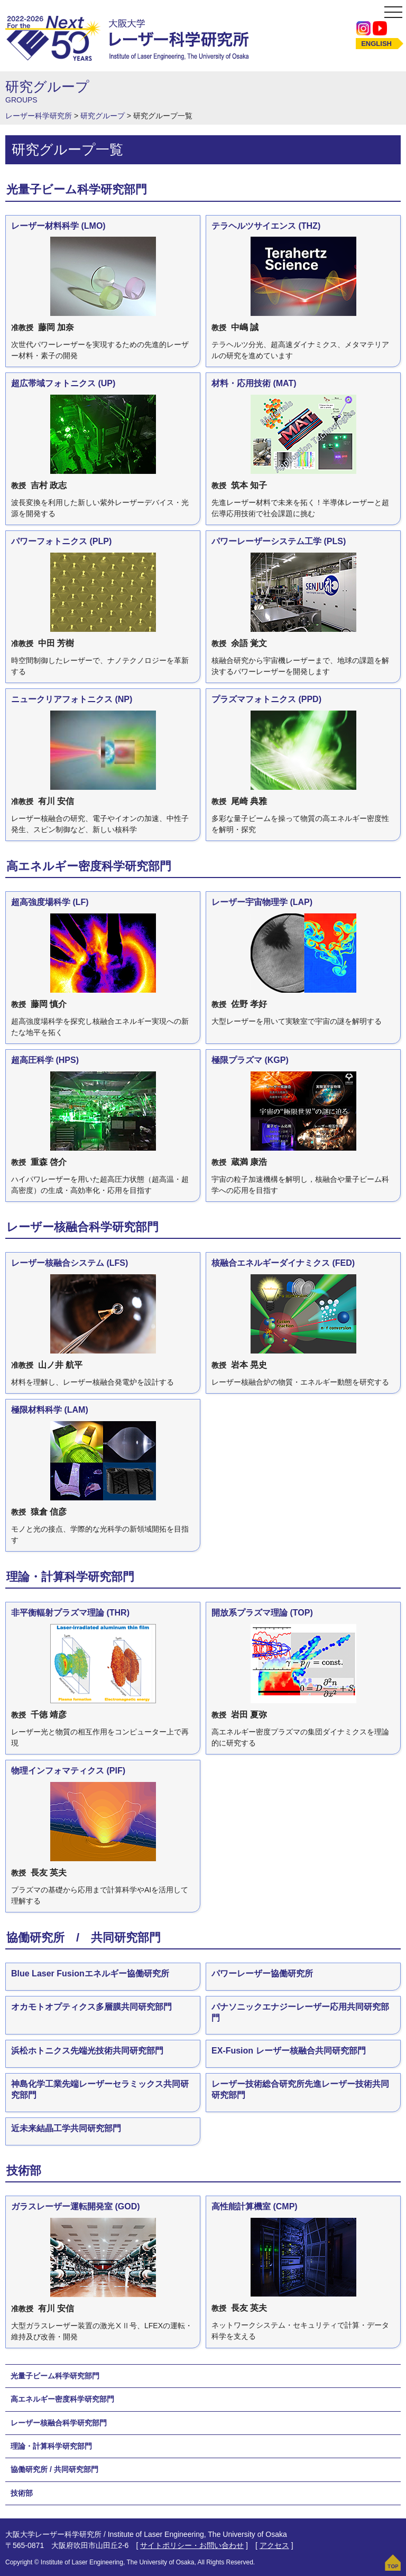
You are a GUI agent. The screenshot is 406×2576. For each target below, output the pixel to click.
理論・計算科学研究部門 (51, 2446)
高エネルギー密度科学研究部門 (62, 2399)
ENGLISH (376, 44)
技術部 (22, 2493)
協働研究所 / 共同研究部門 (54, 2469)
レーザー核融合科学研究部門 (59, 2423)
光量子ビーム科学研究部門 (55, 2376)
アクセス (274, 2545)
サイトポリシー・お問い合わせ (192, 2545)
